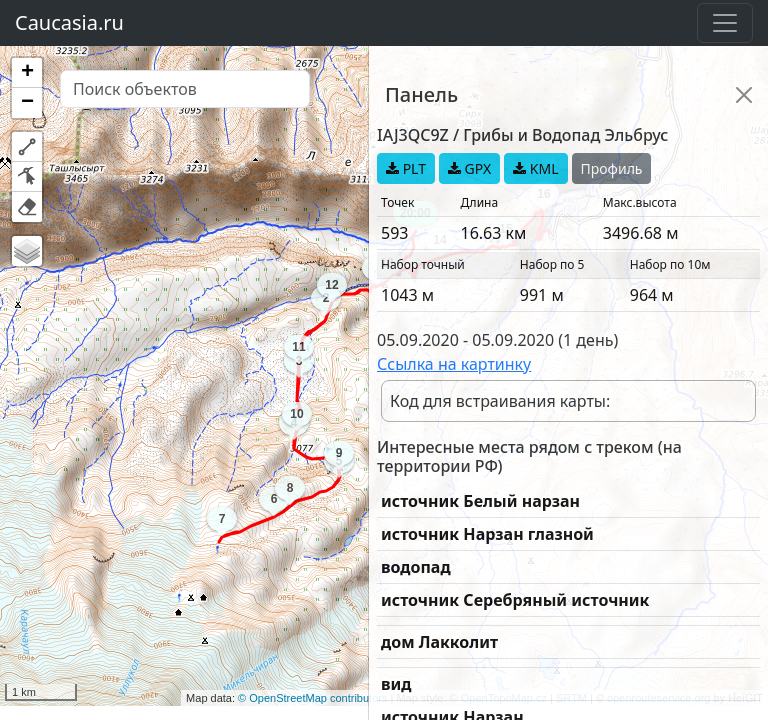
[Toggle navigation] (725, 23)
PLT (406, 168)
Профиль (612, 168)
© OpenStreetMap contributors (312, 698)
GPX (469, 168)
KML (535, 168)
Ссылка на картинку (454, 364)
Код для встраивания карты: (500, 401)
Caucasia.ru (69, 22)
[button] (27, 73)
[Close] (744, 95)
